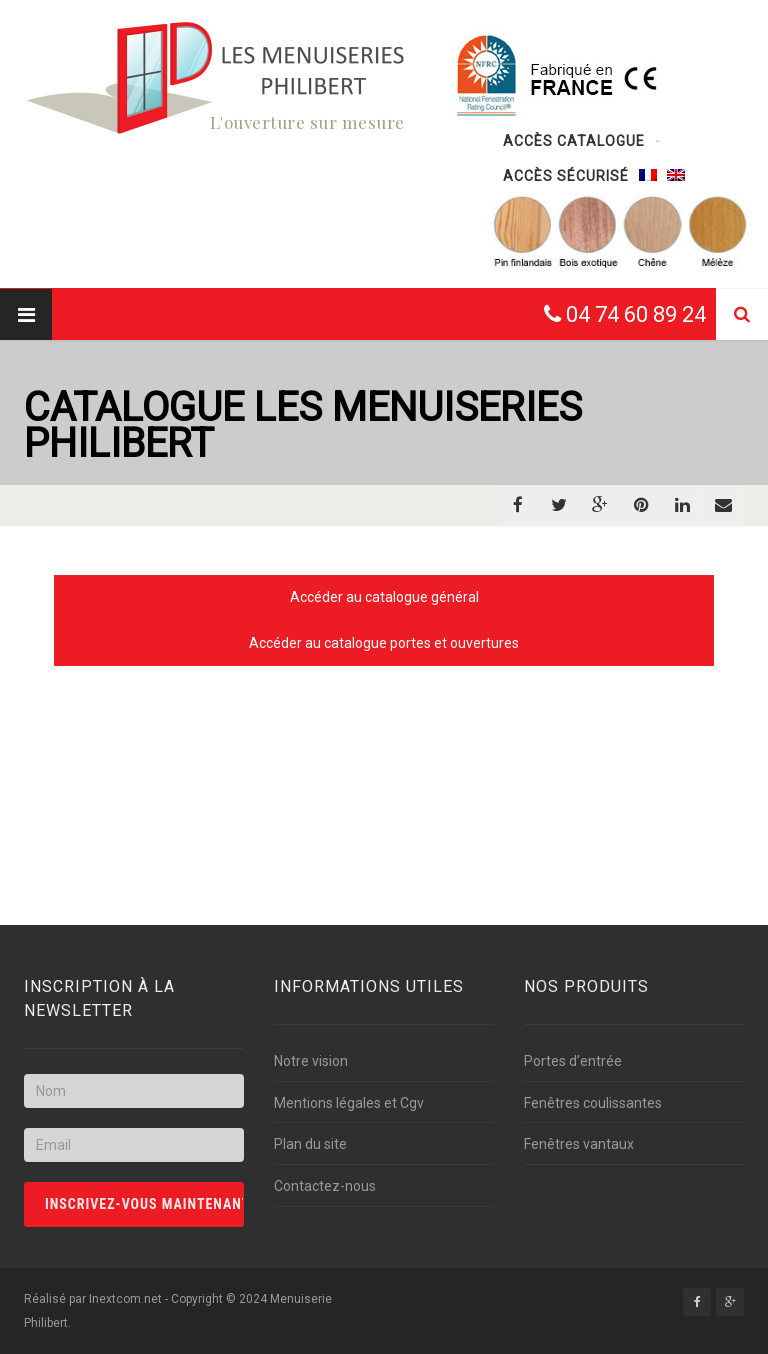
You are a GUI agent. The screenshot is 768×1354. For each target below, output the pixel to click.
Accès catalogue (574, 141)
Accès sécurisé (566, 176)
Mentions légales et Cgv (349, 1103)
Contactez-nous (325, 1186)
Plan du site (310, 1144)
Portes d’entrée (573, 1061)
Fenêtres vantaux (579, 1144)
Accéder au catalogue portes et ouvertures (384, 643)
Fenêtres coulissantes (593, 1103)
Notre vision (311, 1061)
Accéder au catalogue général (384, 597)
